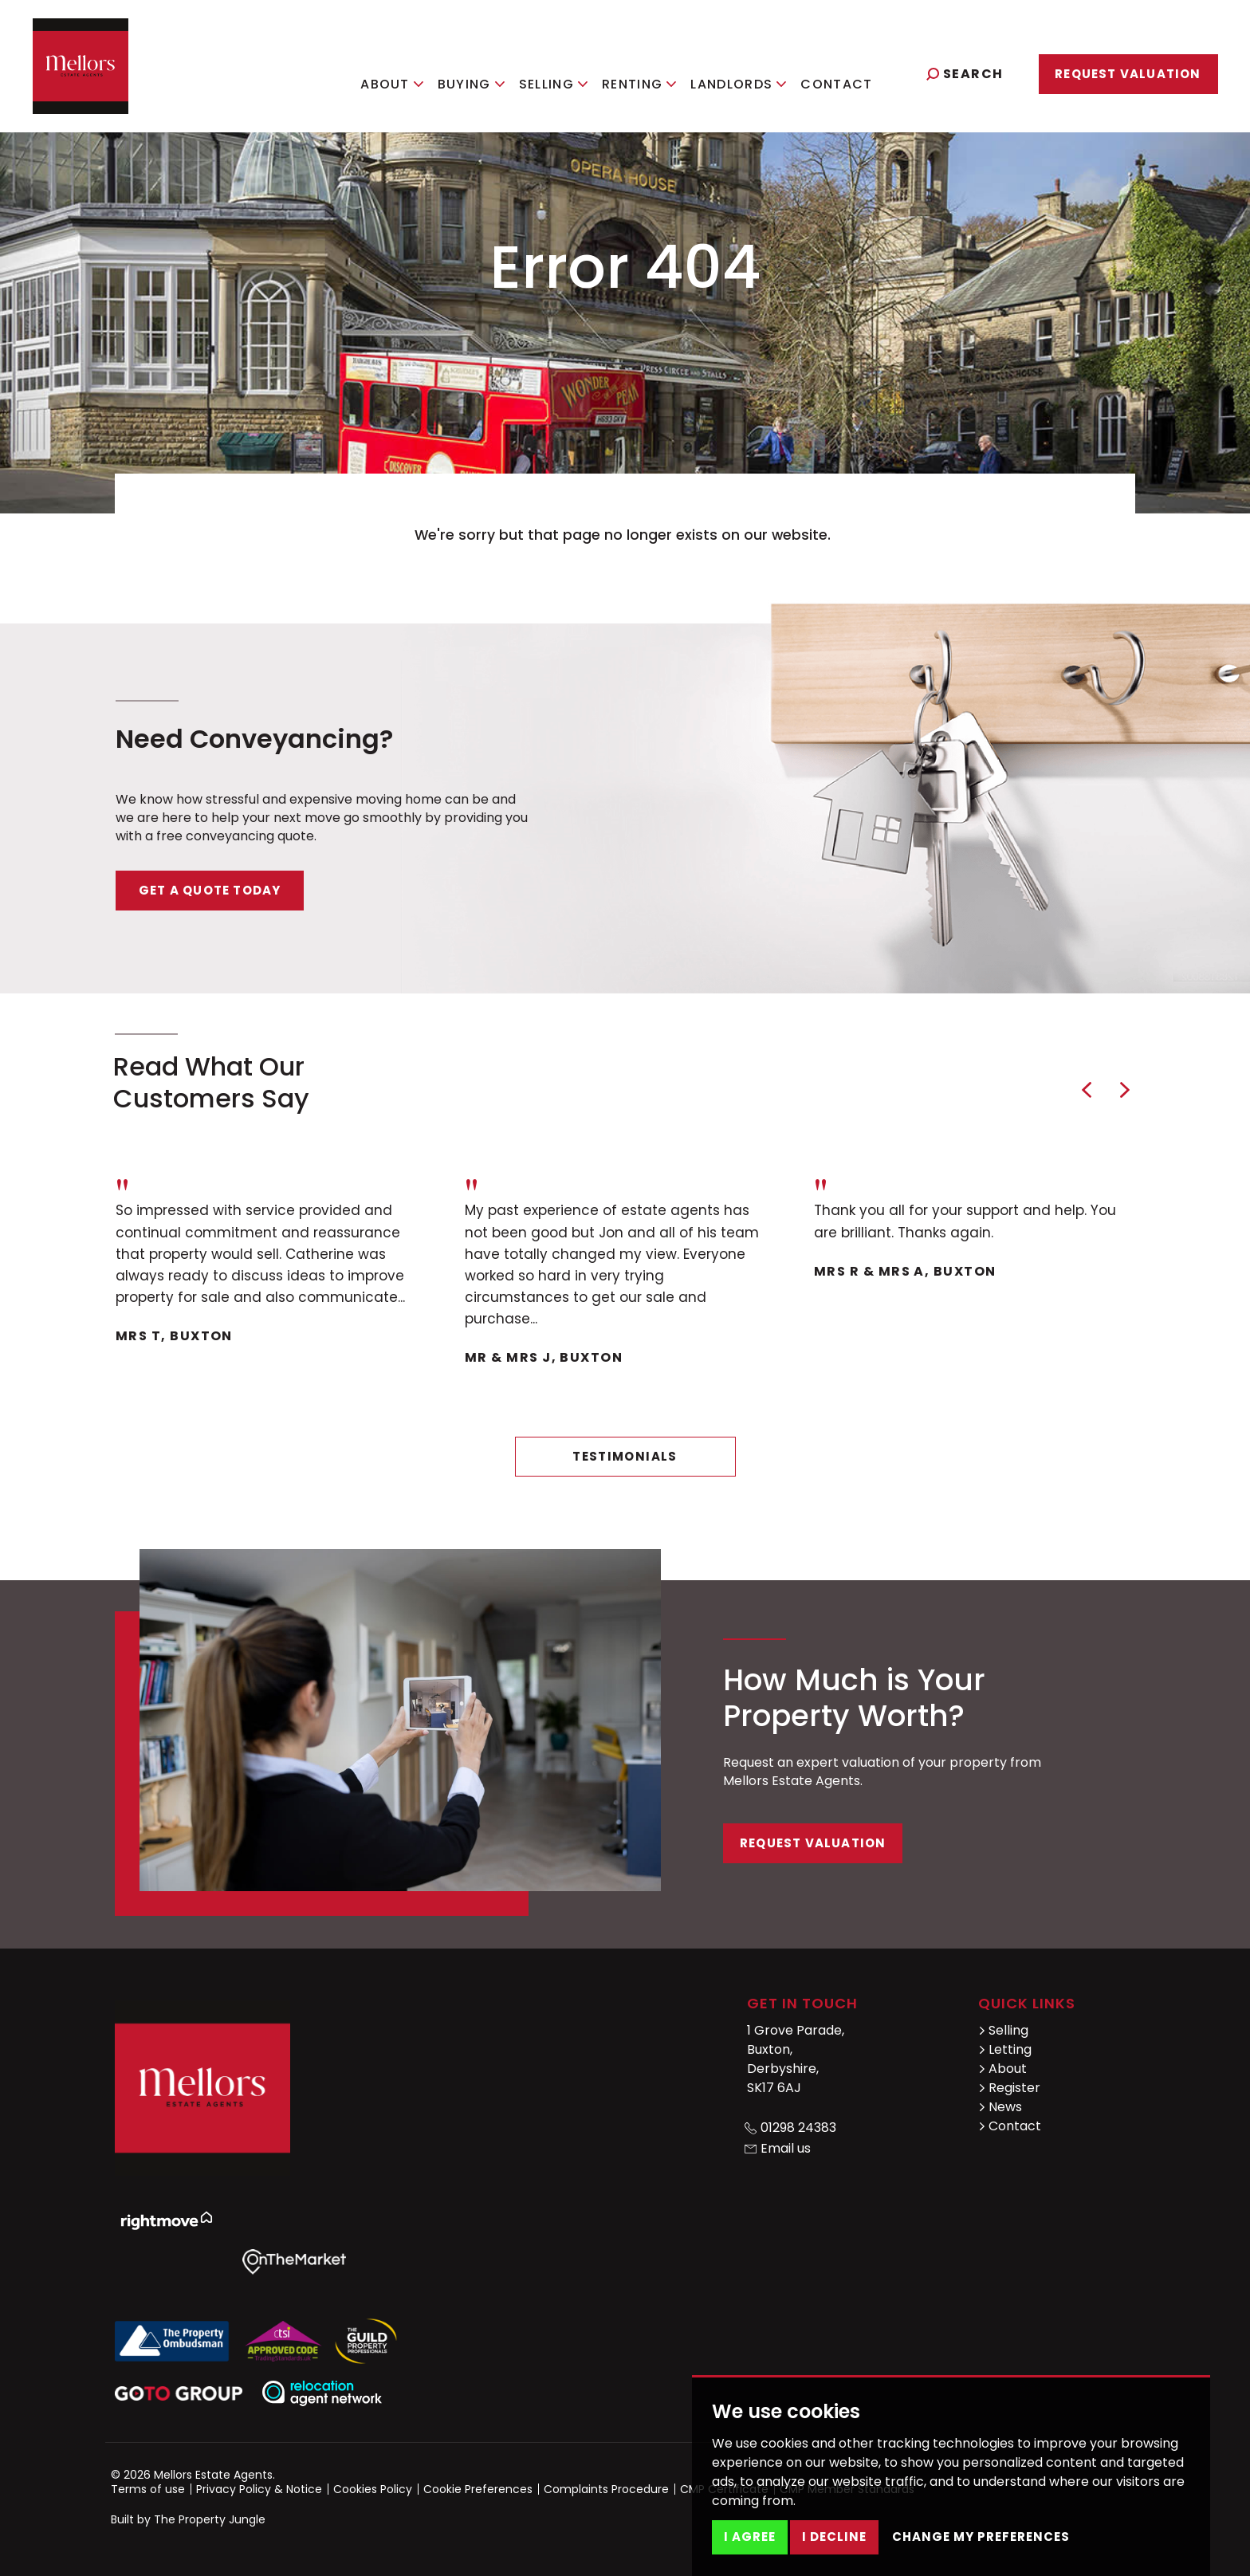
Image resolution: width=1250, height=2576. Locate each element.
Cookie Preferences (478, 2489)
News (1000, 2107)
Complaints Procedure (606, 2489)
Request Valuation (1128, 73)
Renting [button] (654, 72)
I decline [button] (834, 2536)
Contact (852, 72)
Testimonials (624, 1456)
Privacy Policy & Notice (259, 2489)
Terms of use (148, 2489)
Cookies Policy (372, 2489)
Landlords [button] (754, 72)
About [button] (406, 72)
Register (1009, 2087)
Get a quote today (210, 890)
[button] (1087, 1090)
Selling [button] (568, 72)
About (1002, 2068)
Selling (1003, 2030)
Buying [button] (486, 72)
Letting (1005, 2049)
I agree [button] (750, 2536)
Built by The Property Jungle (188, 2519)
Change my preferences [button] (981, 2536)
